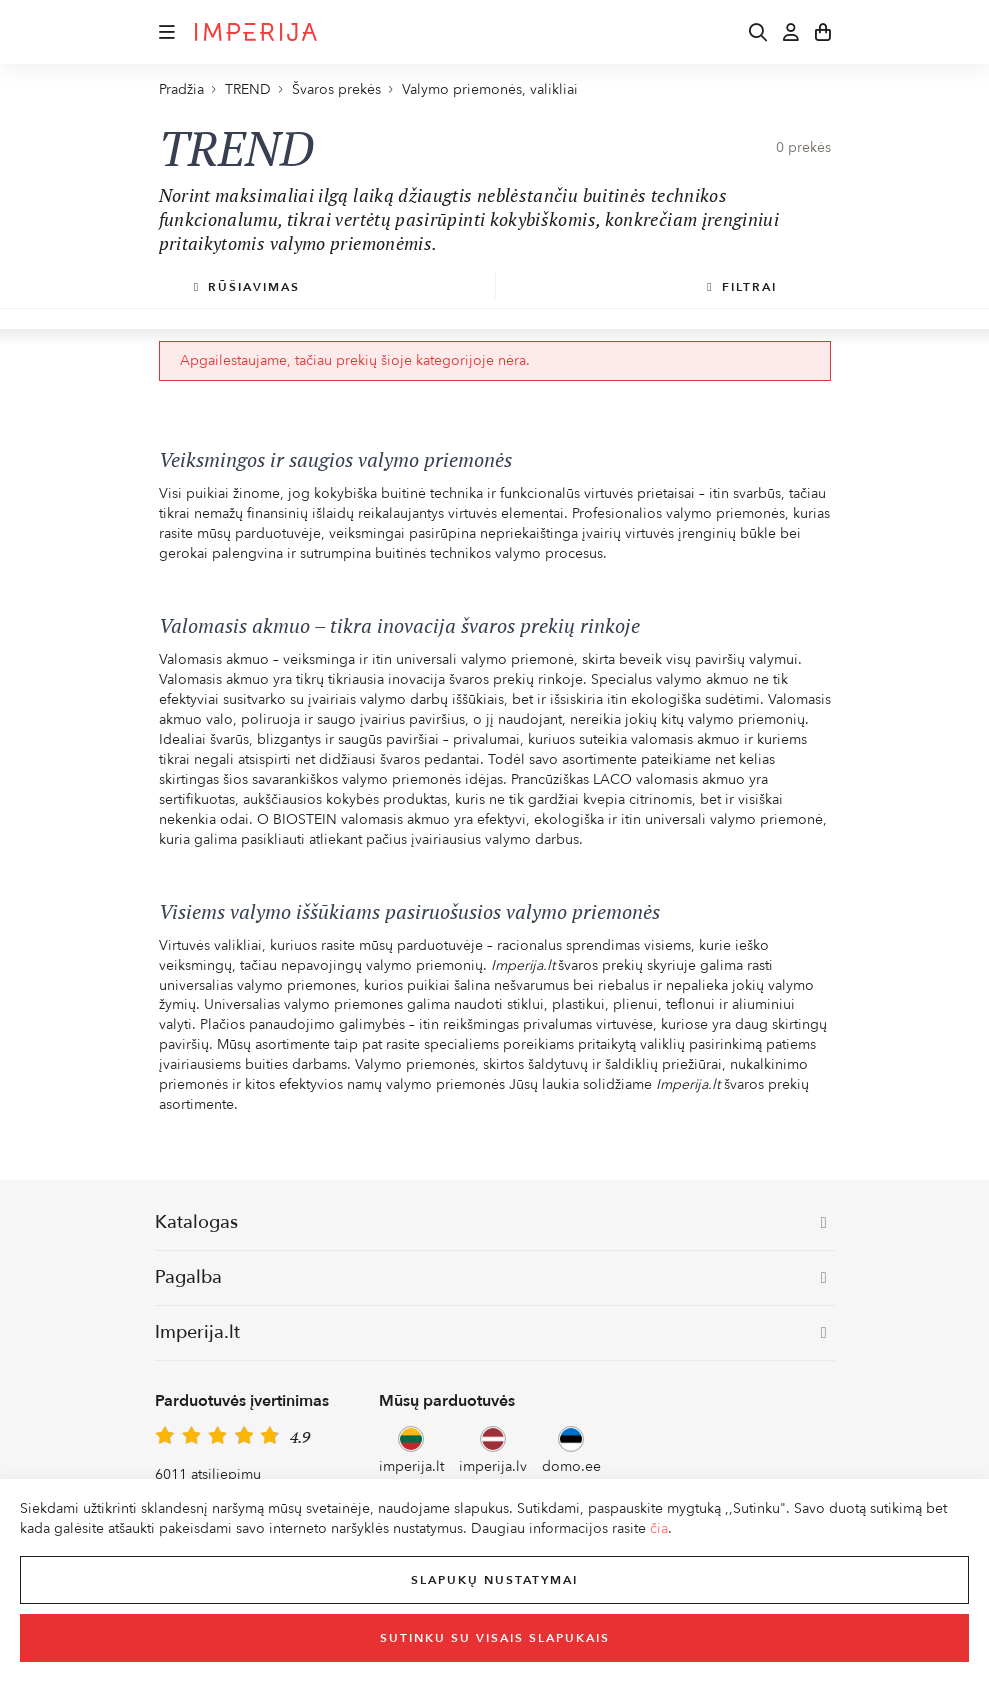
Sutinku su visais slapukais (495, 1638)
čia (659, 1528)
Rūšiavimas (247, 287)
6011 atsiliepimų (208, 1474)
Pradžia (181, 89)
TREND (248, 89)
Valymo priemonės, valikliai (490, 89)
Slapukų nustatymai (494, 1580)
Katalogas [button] (491, 1222)
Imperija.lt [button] (491, 1332)
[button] (167, 32)
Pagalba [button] (491, 1277)
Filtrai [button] (741, 287)
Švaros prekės (336, 89)
